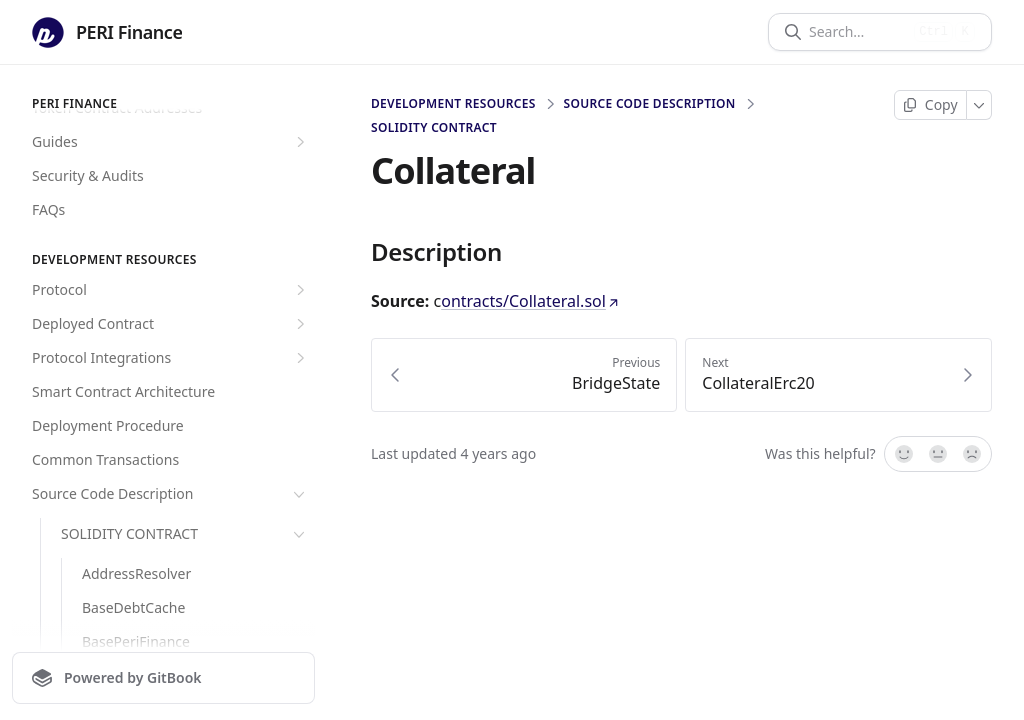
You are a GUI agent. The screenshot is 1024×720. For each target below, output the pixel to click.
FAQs (48, 209)
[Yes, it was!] (903, 454)
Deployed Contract (170, 324)
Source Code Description (170, 494)
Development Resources (453, 104)
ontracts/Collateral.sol (531, 301)
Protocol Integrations (170, 358)
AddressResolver (136, 573)
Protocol (170, 290)
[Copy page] (930, 105)
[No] (973, 454)
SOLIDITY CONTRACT (185, 534)
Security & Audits (88, 175)
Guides (170, 142)
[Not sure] (938, 454)
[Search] (857, 32)
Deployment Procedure (108, 425)
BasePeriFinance (136, 641)
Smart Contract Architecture (123, 391)
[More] (979, 105)
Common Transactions (105, 459)
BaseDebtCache (133, 607)
